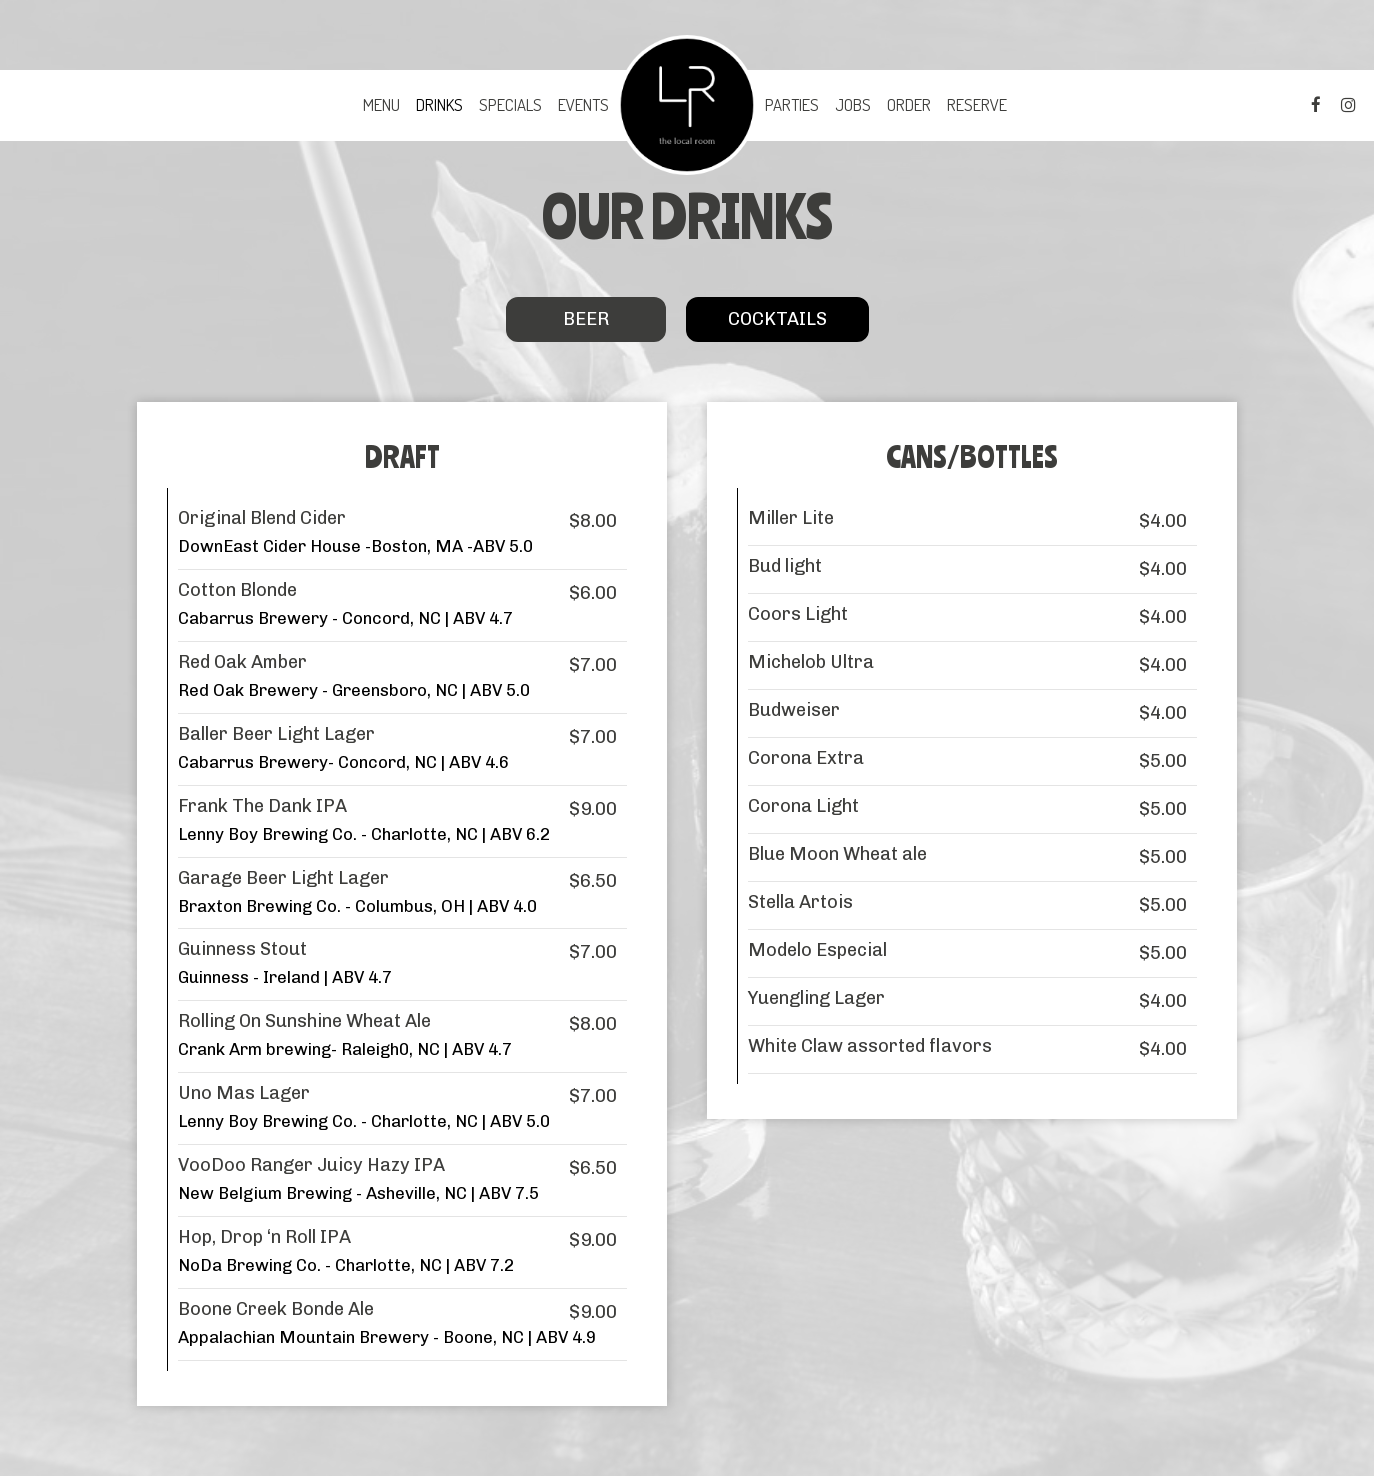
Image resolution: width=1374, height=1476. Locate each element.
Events (583, 105)
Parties (792, 105)
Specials (510, 105)
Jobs (853, 105)
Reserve (977, 105)
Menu (381, 105)
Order (909, 105)
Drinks (439, 105)
